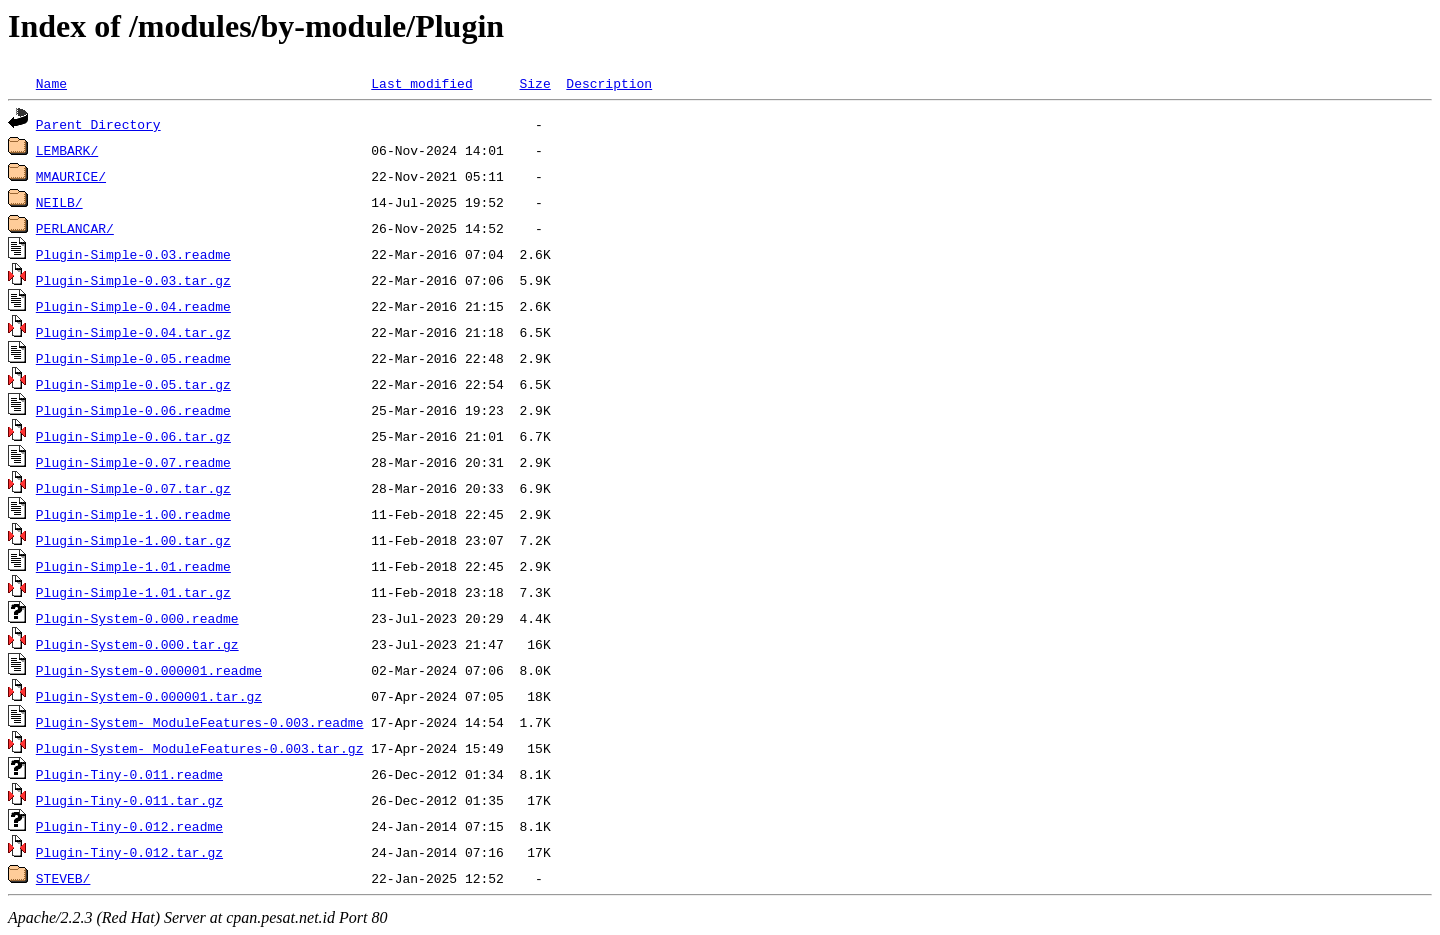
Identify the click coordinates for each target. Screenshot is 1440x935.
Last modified (421, 83)
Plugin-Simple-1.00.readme (133, 514)
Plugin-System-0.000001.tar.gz (149, 696)
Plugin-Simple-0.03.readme (133, 254)
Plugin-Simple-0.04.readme (133, 306)
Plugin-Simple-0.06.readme (133, 410)
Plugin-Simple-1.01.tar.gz (133, 592)
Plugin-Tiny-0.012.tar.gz (129, 852)
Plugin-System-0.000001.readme (149, 670)
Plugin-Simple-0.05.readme (133, 358)
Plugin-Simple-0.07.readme (133, 462)
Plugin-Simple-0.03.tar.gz (133, 280)
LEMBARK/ (67, 150)
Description (609, 83)
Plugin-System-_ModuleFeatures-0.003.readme (200, 722)
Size (534, 83)
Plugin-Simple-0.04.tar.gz (133, 332)
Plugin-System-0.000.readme (137, 618)
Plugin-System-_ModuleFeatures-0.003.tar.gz (200, 748)
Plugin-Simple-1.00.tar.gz (133, 540)
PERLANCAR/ (75, 228)
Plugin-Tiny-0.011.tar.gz (129, 800)
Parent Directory (98, 124)
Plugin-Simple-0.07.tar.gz (133, 488)
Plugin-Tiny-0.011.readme (129, 774)
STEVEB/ (63, 878)
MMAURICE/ (71, 176)
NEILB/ (59, 202)
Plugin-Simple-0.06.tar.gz (133, 436)
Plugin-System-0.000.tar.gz (137, 644)
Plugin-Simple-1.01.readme (133, 566)
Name (51, 83)
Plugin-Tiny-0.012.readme (129, 826)
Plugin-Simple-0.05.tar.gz (133, 384)
